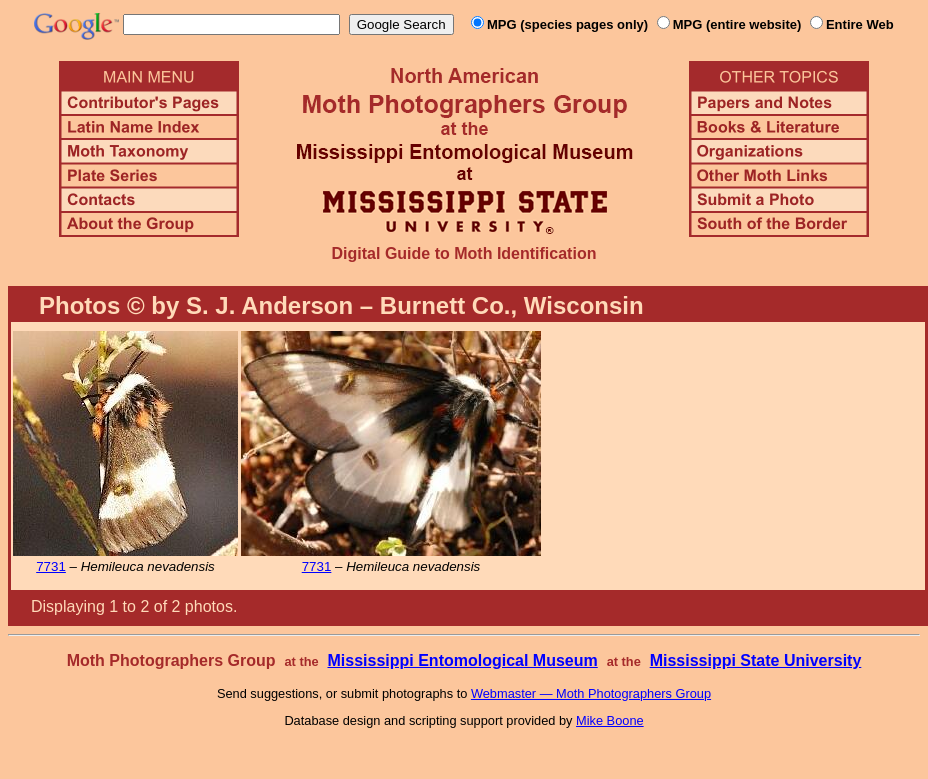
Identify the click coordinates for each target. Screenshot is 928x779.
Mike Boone (610, 720)
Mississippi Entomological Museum (462, 660)
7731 (51, 566)
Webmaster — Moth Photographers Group (591, 693)
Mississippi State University (756, 660)
